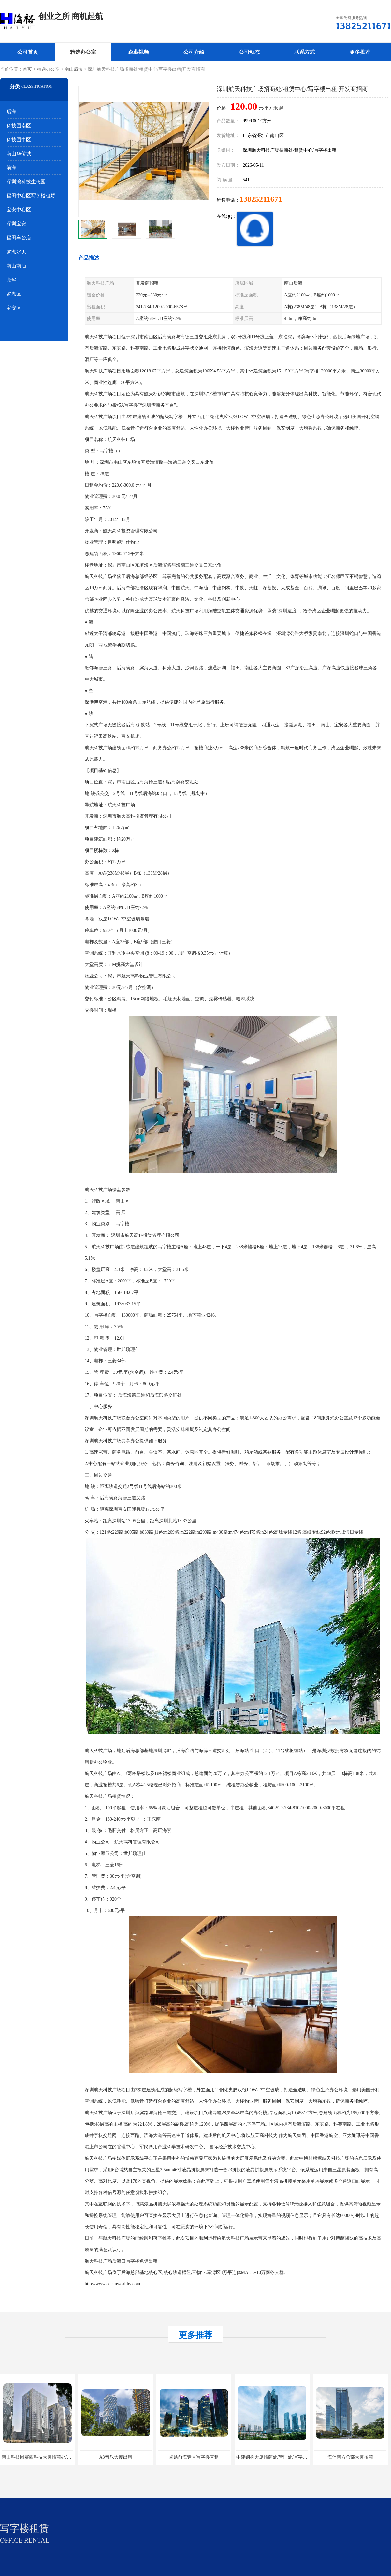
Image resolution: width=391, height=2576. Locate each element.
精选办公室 (83, 52)
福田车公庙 (19, 237)
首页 (27, 69)
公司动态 (249, 52)
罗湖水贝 (16, 251)
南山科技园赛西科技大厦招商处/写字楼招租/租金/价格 (56, 2457)
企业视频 (138, 52)
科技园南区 (19, 125)
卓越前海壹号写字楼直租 (194, 2457)
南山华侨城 (19, 153)
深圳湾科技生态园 (26, 181)
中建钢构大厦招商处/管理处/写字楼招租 (276, 2457)
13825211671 (260, 199)
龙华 (11, 279)
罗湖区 (14, 293)
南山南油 (16, 265)
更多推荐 (360, 52)
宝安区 (14, 308)
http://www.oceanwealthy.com (112, 2283)
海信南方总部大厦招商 (350, 2457)
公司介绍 (193, 52)
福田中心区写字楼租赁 (31, 195)
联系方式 (304, 52)
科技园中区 (19, 139)
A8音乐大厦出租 (115, 2457)
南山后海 (74, 69)
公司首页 (27, 52)
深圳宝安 (16, 223)
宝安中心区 (19, 209)
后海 (11, 111)
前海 (11, 167)
